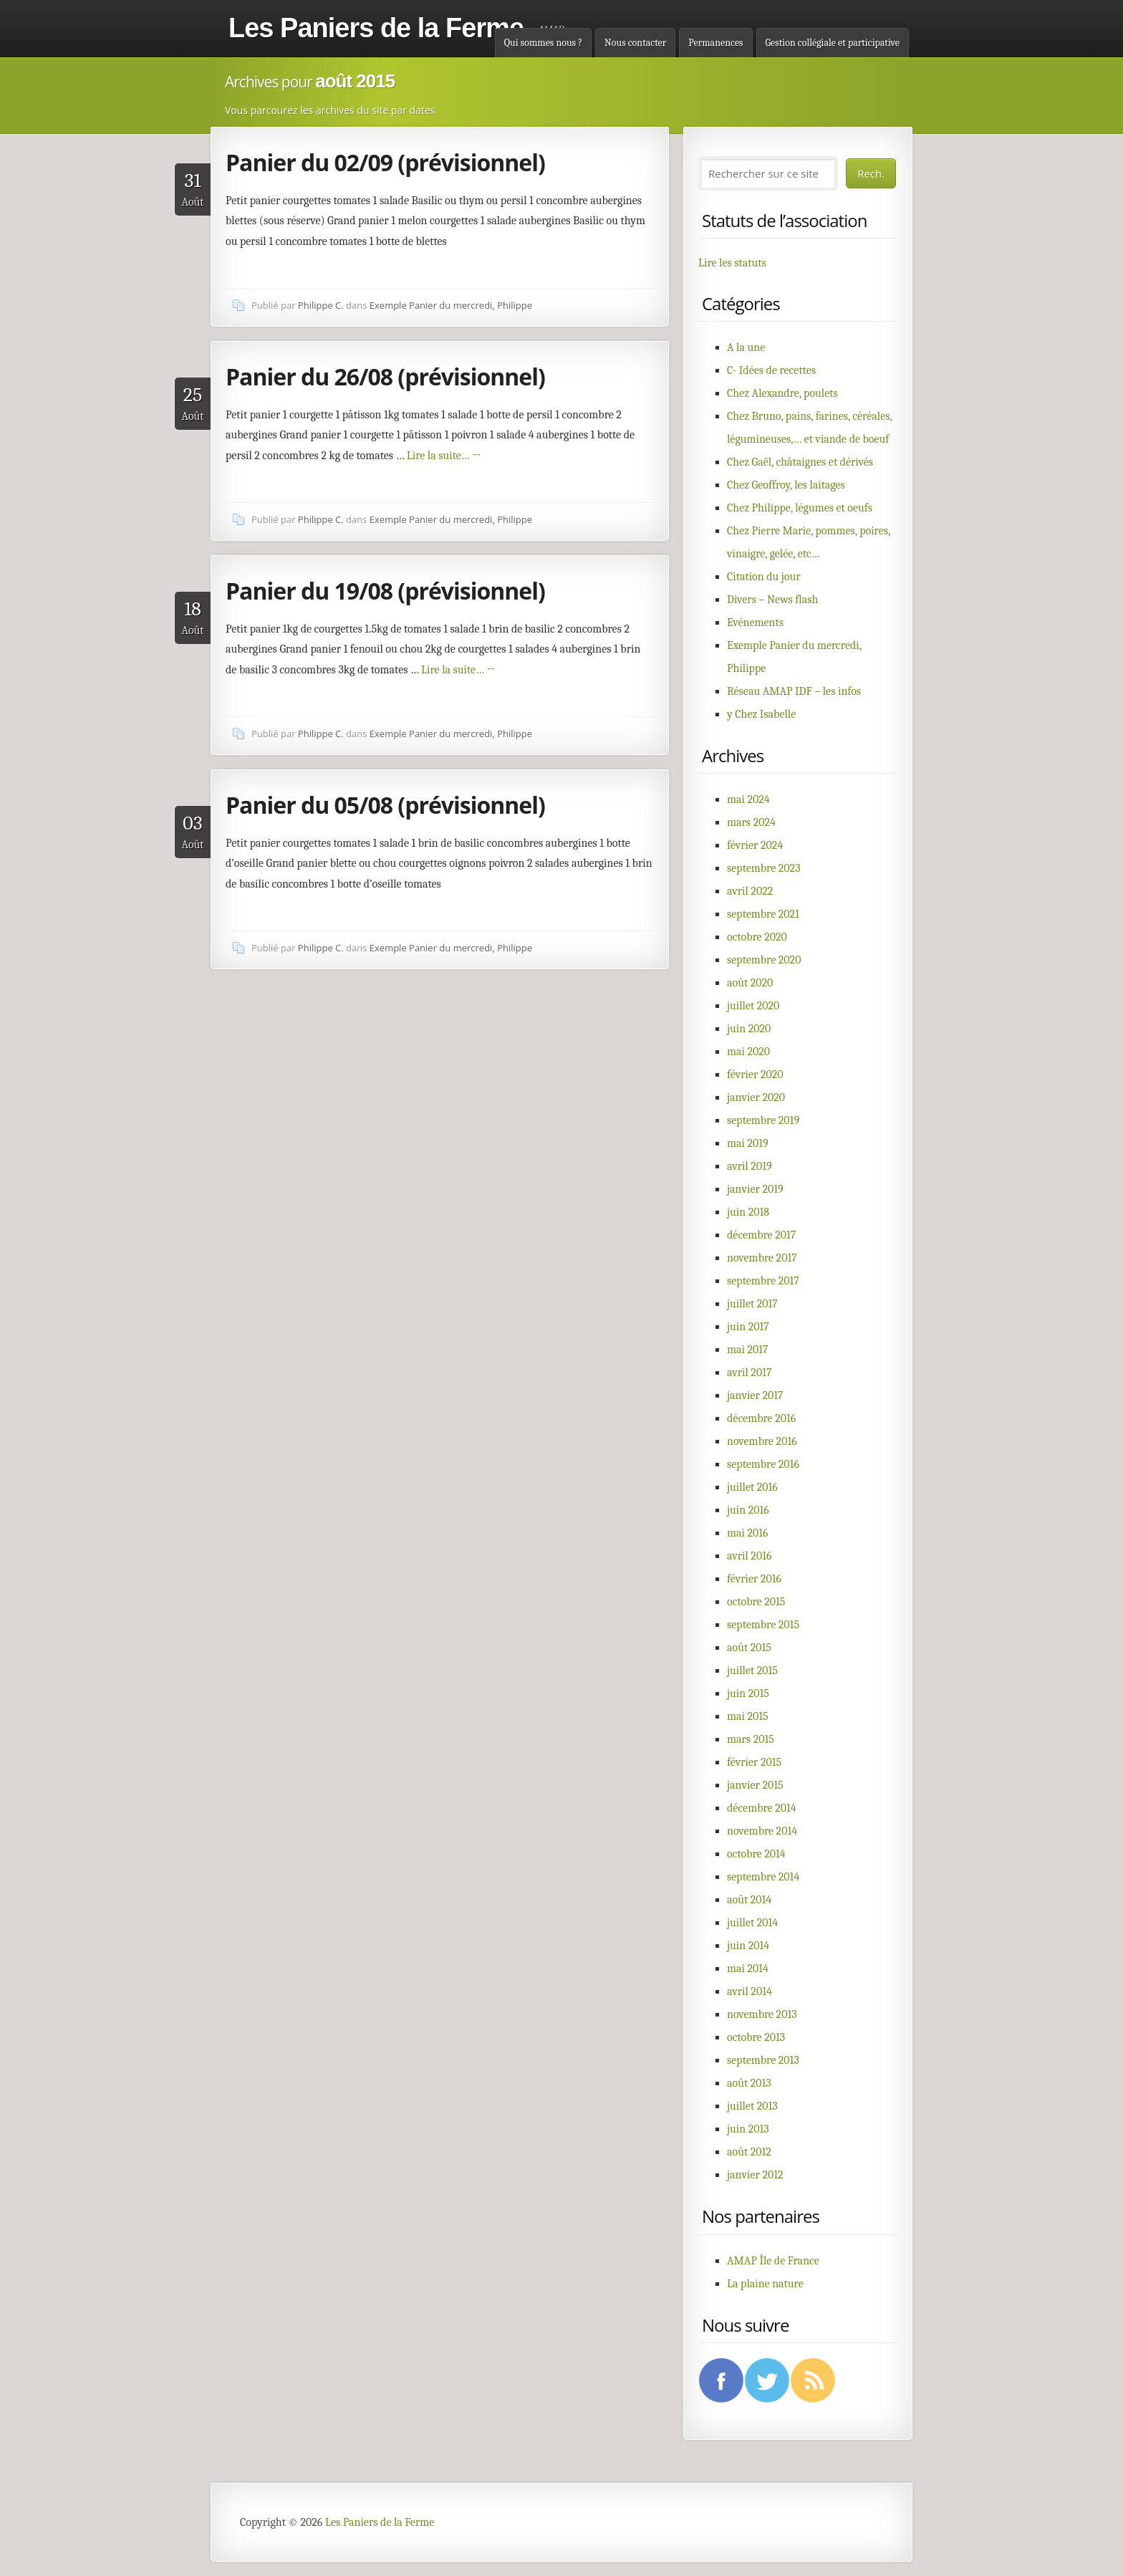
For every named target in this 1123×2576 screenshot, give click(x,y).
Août (193, 188)
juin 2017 (748, 1326)
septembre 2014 (763, 1876)
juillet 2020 (753, 1005)
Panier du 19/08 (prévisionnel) (385, 590)
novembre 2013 (762, 2014)
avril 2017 (749, 1372)
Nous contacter (635, 43)
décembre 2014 (761, 1808)
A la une (746, 347)
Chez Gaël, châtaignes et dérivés (800, 462)
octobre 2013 (756, 2037)
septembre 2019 (763, 1120)
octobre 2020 (757, 937)
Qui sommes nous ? (543, 43)
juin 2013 (748, 2129)
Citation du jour (764, 576)
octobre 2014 (756, 1853)
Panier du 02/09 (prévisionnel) (385, 162)
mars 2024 (751, 822)
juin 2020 (749, 1028)
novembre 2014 (762, 1831)
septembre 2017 (763, 1280)
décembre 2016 (761, 1418)
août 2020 (750, 982)
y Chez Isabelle (761, 714)
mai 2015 (747, 1716)
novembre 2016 (762, 1441)
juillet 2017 (752, 1303)
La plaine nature (765, 2283)
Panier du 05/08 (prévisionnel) (385, 804)
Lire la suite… (444, 455)
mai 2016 (747, 1533)
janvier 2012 (755, 2174)
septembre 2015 (763, 1624)
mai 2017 (747, 1349)
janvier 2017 (755, 1395)
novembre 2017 (762, 1257)
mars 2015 (750, 1739)
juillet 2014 (752, 1922)
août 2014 (749, 1899)
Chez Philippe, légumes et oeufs (799, 507)
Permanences (715, 43)
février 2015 (754, 1762)
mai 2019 (747, 1143)
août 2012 (749, 2151)
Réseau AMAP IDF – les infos (794, 691)
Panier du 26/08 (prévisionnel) (385, 376)
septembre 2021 (763, 914)
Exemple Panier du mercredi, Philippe (451, 305)
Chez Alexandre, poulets (782, 393)
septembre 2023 (764, 868)
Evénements (755, 622)
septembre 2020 (764, 959)
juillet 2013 (752, 2106)
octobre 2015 (756, 1601)
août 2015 (749, 1647)
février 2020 (755, 1074)
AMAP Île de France (773, 2260)
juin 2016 (748, 1510)
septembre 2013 (763, 2060)
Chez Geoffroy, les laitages (786, 485)
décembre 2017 (761, 1235)
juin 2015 (748, 1693)
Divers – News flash (772, 599)
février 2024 (755, 845)
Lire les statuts (732, 262)
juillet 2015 (752, 1670)
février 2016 (754, 1578)
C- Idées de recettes (771, 370)
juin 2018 (748, 1212)
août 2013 (749, 2083)
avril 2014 (749, 1991)
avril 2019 (749, 1166)
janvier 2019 (755, 1189)
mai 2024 (748, 799)
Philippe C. (321, 305)
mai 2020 (748, 1051)
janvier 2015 (755, 1785)
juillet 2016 (752, 1487)
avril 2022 (750, 891)
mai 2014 (747, 1968)
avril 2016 (749, 1555)
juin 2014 (748, 1945)
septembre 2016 (763, 1464)
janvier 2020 (756, 1097)
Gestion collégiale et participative (833, 43)
